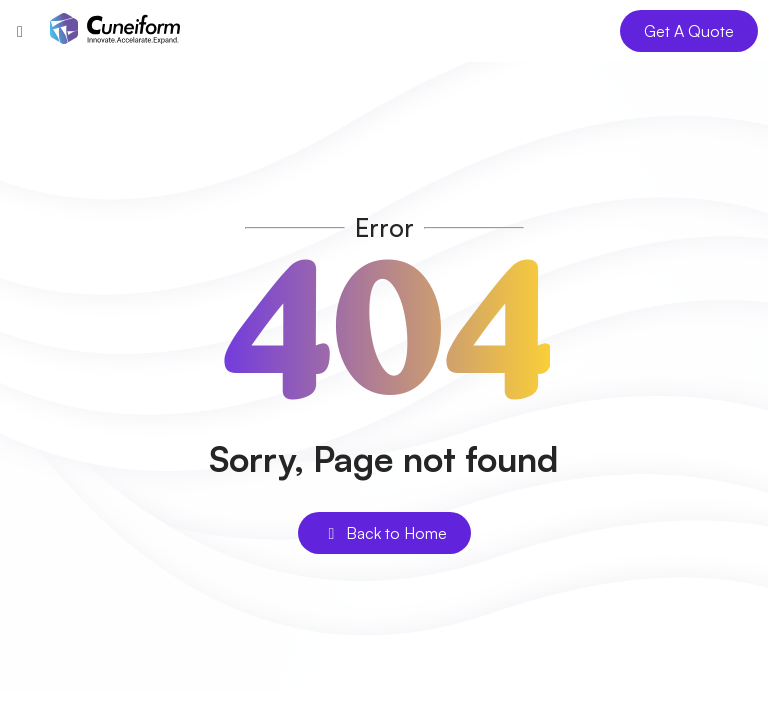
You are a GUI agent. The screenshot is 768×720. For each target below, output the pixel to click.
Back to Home (384, 533)
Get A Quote (689, 31)
